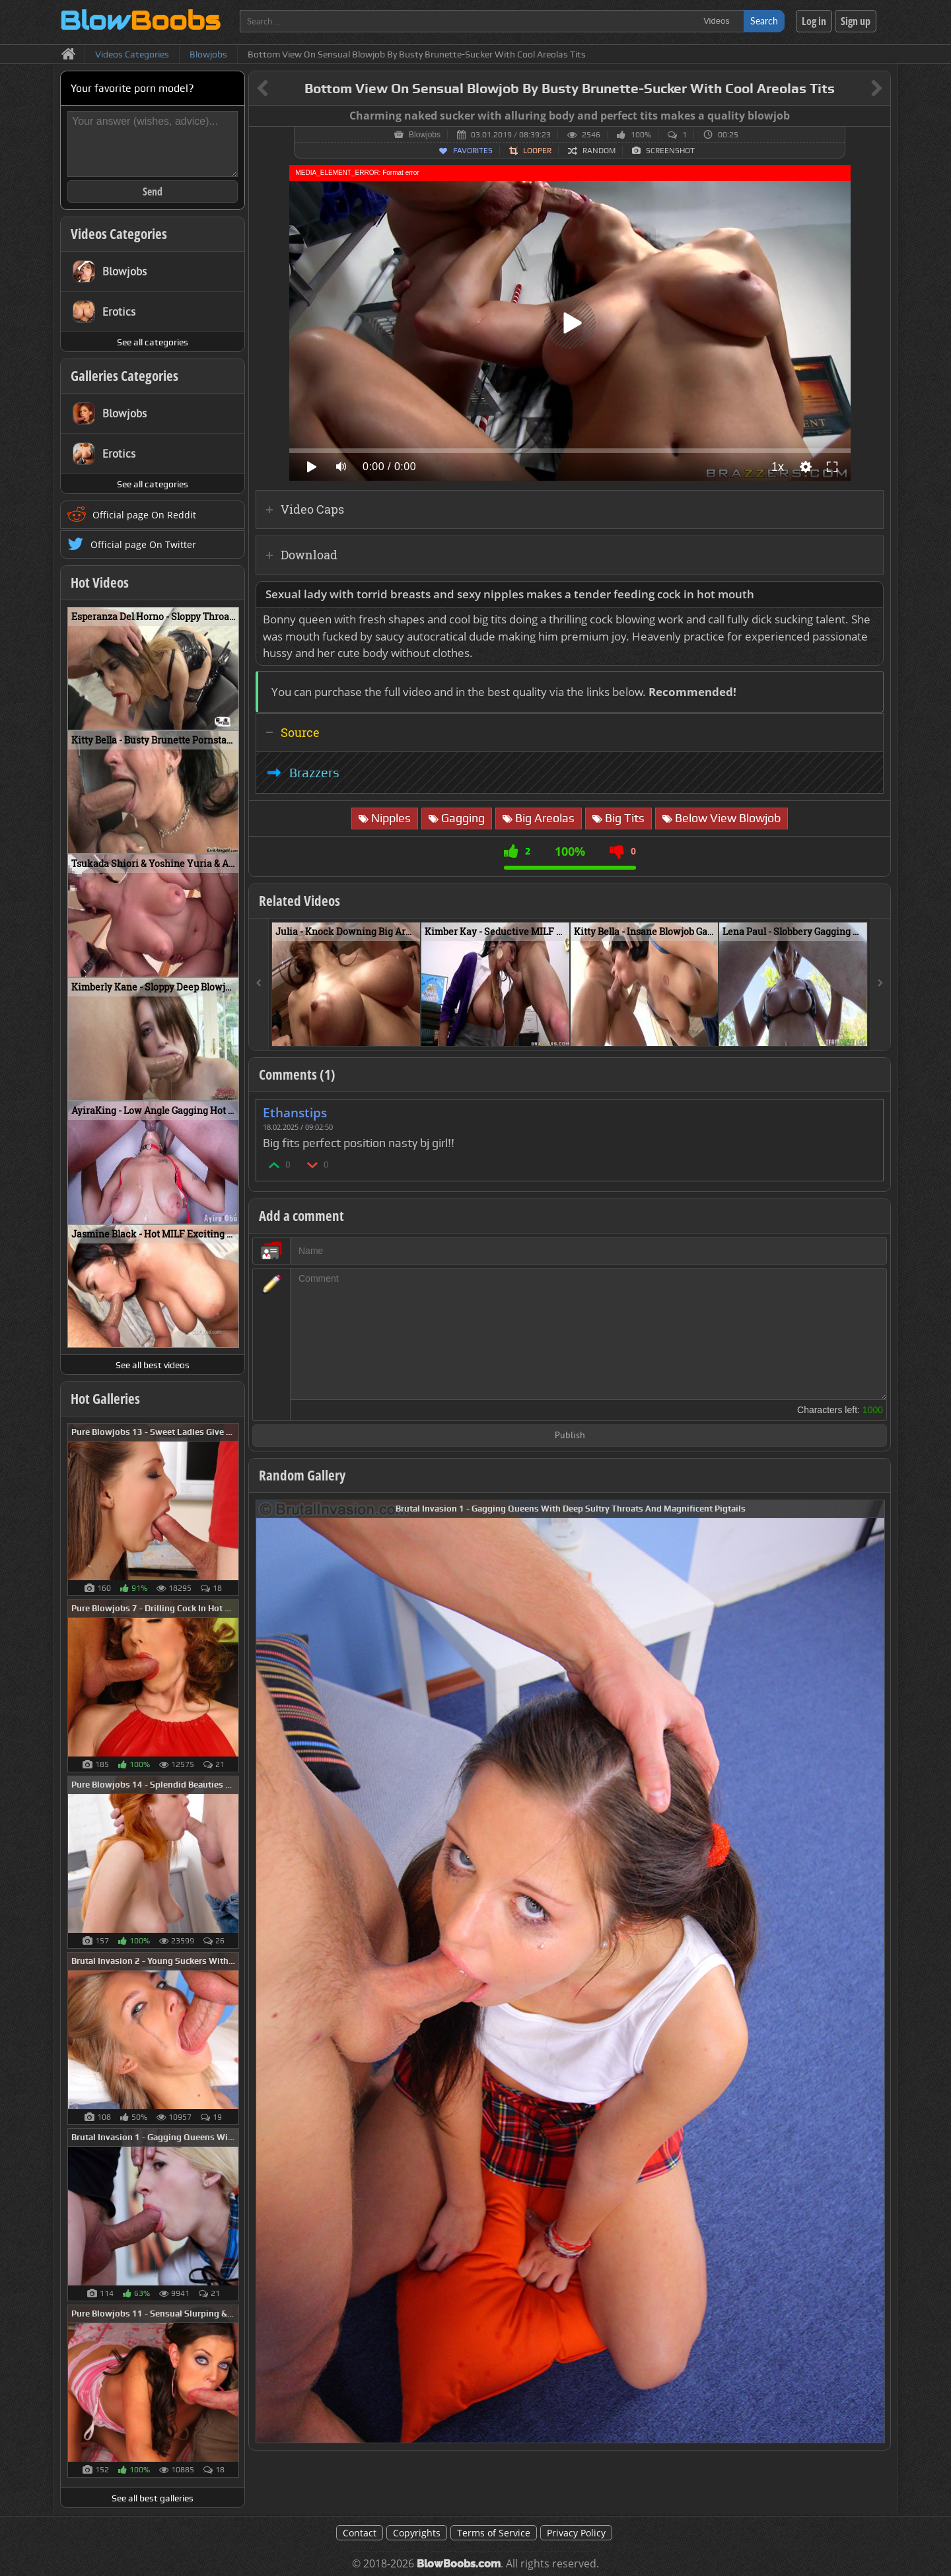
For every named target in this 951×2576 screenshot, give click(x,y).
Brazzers (314, 773)
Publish (570, 1436)
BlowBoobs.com (459, 2564)
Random (599, 150)
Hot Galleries (105, 1398)
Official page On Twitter (143, 544)
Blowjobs (424, 134)
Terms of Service (493, 2532)
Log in (814, 21)
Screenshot (670, 150)
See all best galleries (153, 2498)
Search (764, 20)
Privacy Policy (576, 2532)
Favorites (473, 150)
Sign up (855, 21)
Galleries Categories (124, 375)
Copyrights (416, 2532)
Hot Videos (100, 582)
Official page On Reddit (144, 514)
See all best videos (153, 1365)
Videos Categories (119, 234)
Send (152, 191)
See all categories (152, 342)
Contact (359, 2532)
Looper (537, 150)
